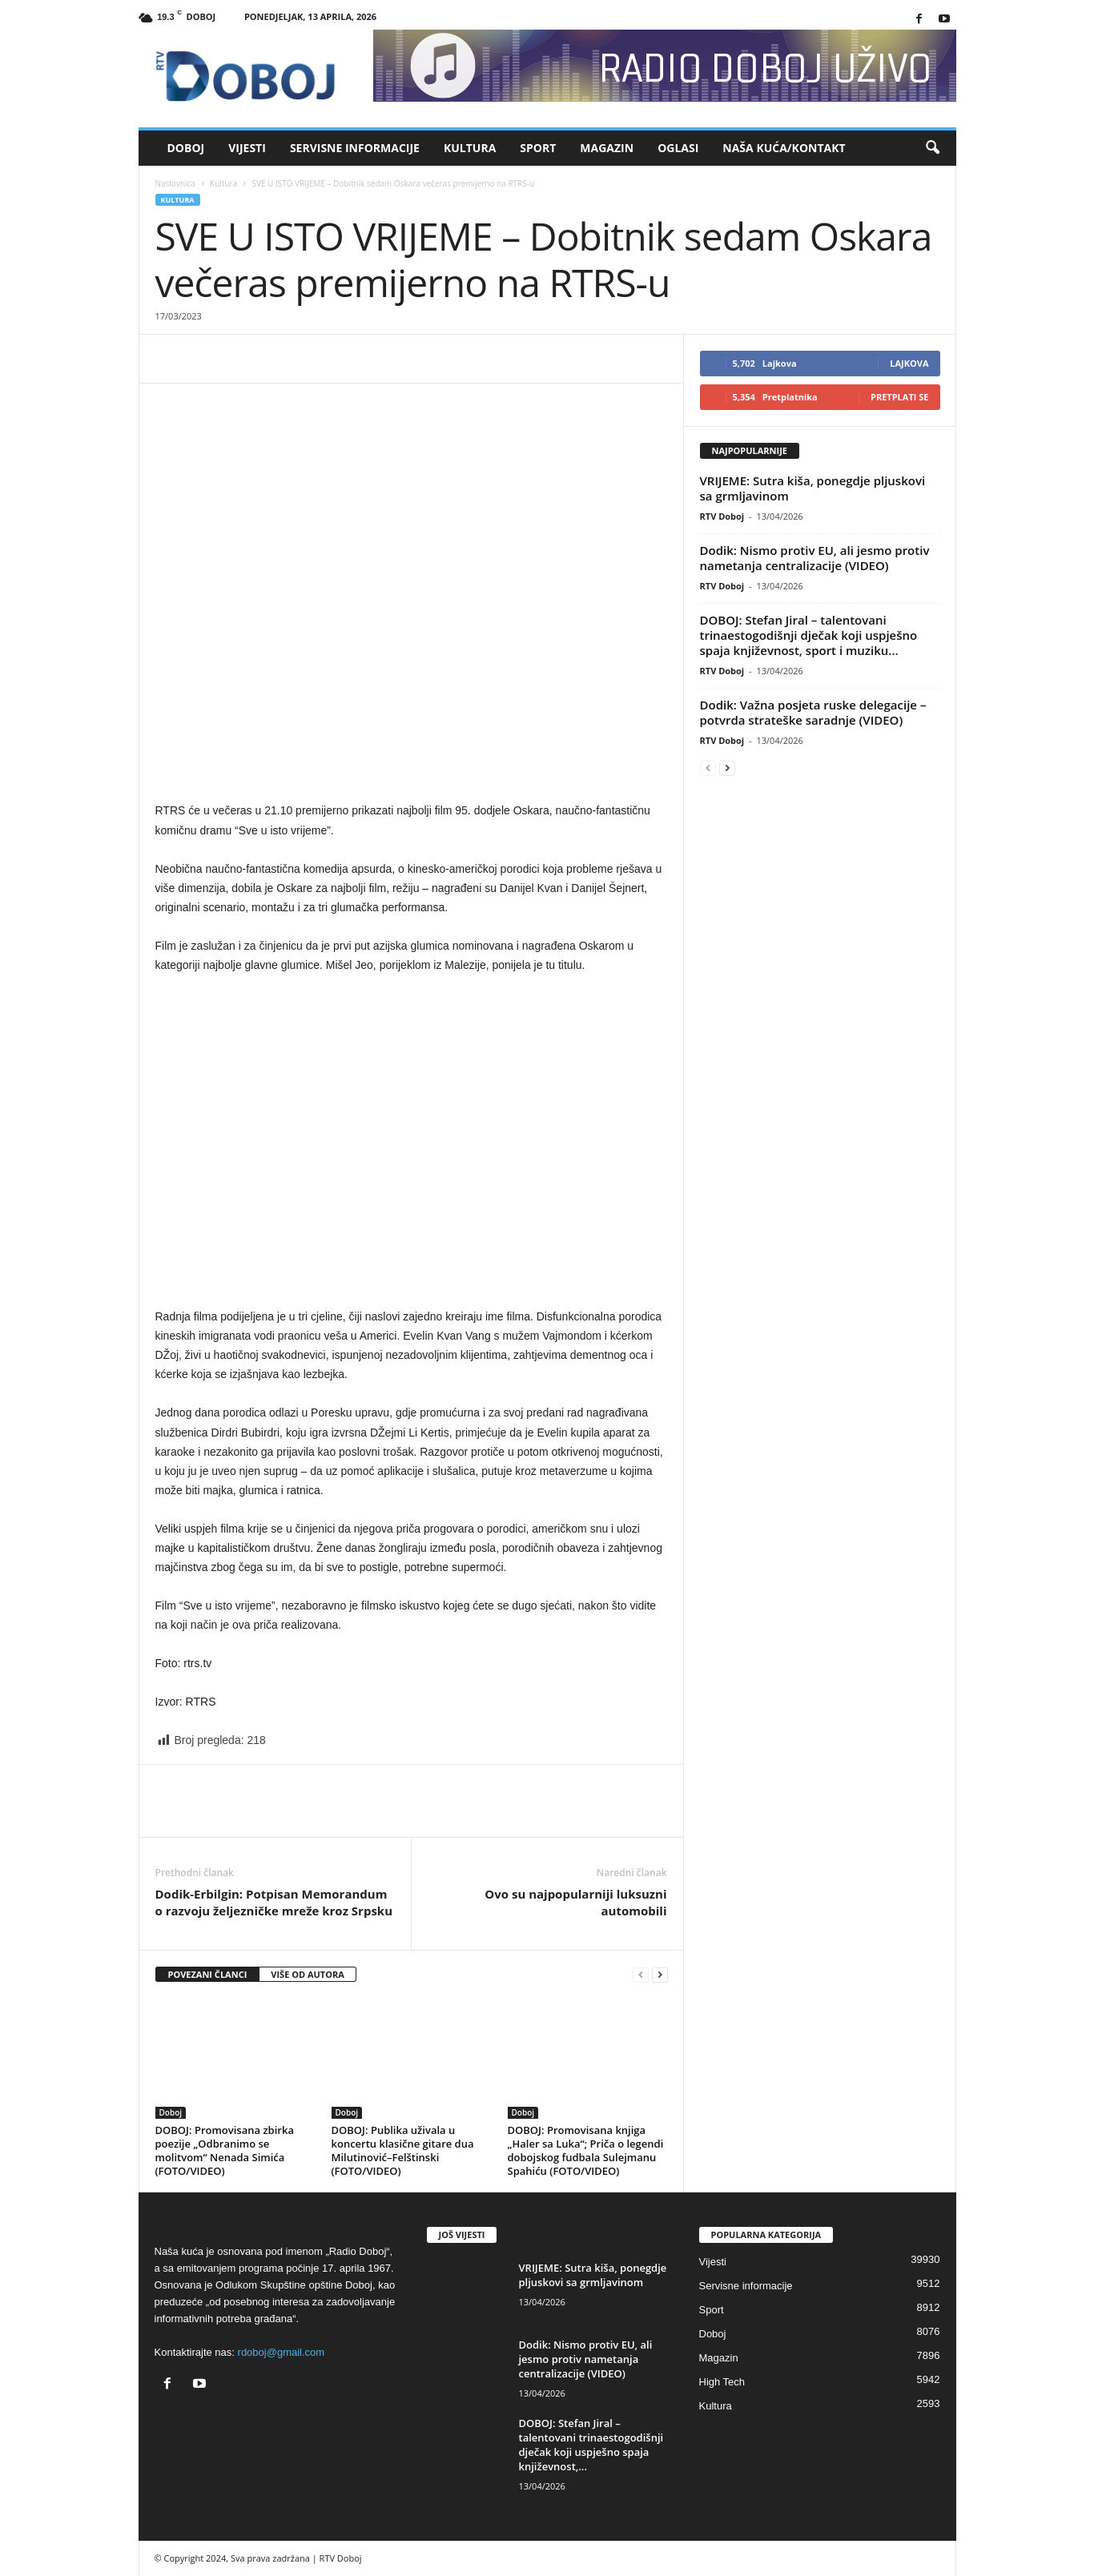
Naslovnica (175, 183)
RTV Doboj (722, 516)
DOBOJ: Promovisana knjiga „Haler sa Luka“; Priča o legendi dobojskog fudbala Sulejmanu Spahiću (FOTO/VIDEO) (586, 2150)
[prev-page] (641, 1975)
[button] (932, 148)
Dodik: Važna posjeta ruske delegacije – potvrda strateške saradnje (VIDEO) (813, 712)
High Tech (722, 2382)
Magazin (606, 147)
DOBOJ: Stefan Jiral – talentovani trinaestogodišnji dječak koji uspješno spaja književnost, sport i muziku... (809, 635)
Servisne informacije (355, 147)
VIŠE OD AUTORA (307, 1974)
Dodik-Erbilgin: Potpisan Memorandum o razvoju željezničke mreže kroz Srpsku (274, 1902)
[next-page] (660, 1975)
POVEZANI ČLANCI (207, 1974)
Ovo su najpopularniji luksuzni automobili (575, 1902)
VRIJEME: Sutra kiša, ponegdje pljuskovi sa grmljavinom (813, 488)
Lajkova (909, 363)
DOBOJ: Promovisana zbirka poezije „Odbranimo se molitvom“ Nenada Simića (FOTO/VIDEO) (224, 2150)
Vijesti (247, 147)
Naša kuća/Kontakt (783, 147)
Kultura (470, 147)
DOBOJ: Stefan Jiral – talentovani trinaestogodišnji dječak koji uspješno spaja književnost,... (591, 2445)
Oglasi (678, 147)
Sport (538, 147)
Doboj (186, 147)
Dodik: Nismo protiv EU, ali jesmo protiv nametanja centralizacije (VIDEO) (815, 557)
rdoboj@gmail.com (281, 2352)
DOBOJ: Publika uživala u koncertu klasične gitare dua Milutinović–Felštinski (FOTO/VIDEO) (403, 2150)
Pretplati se (900, 397)
